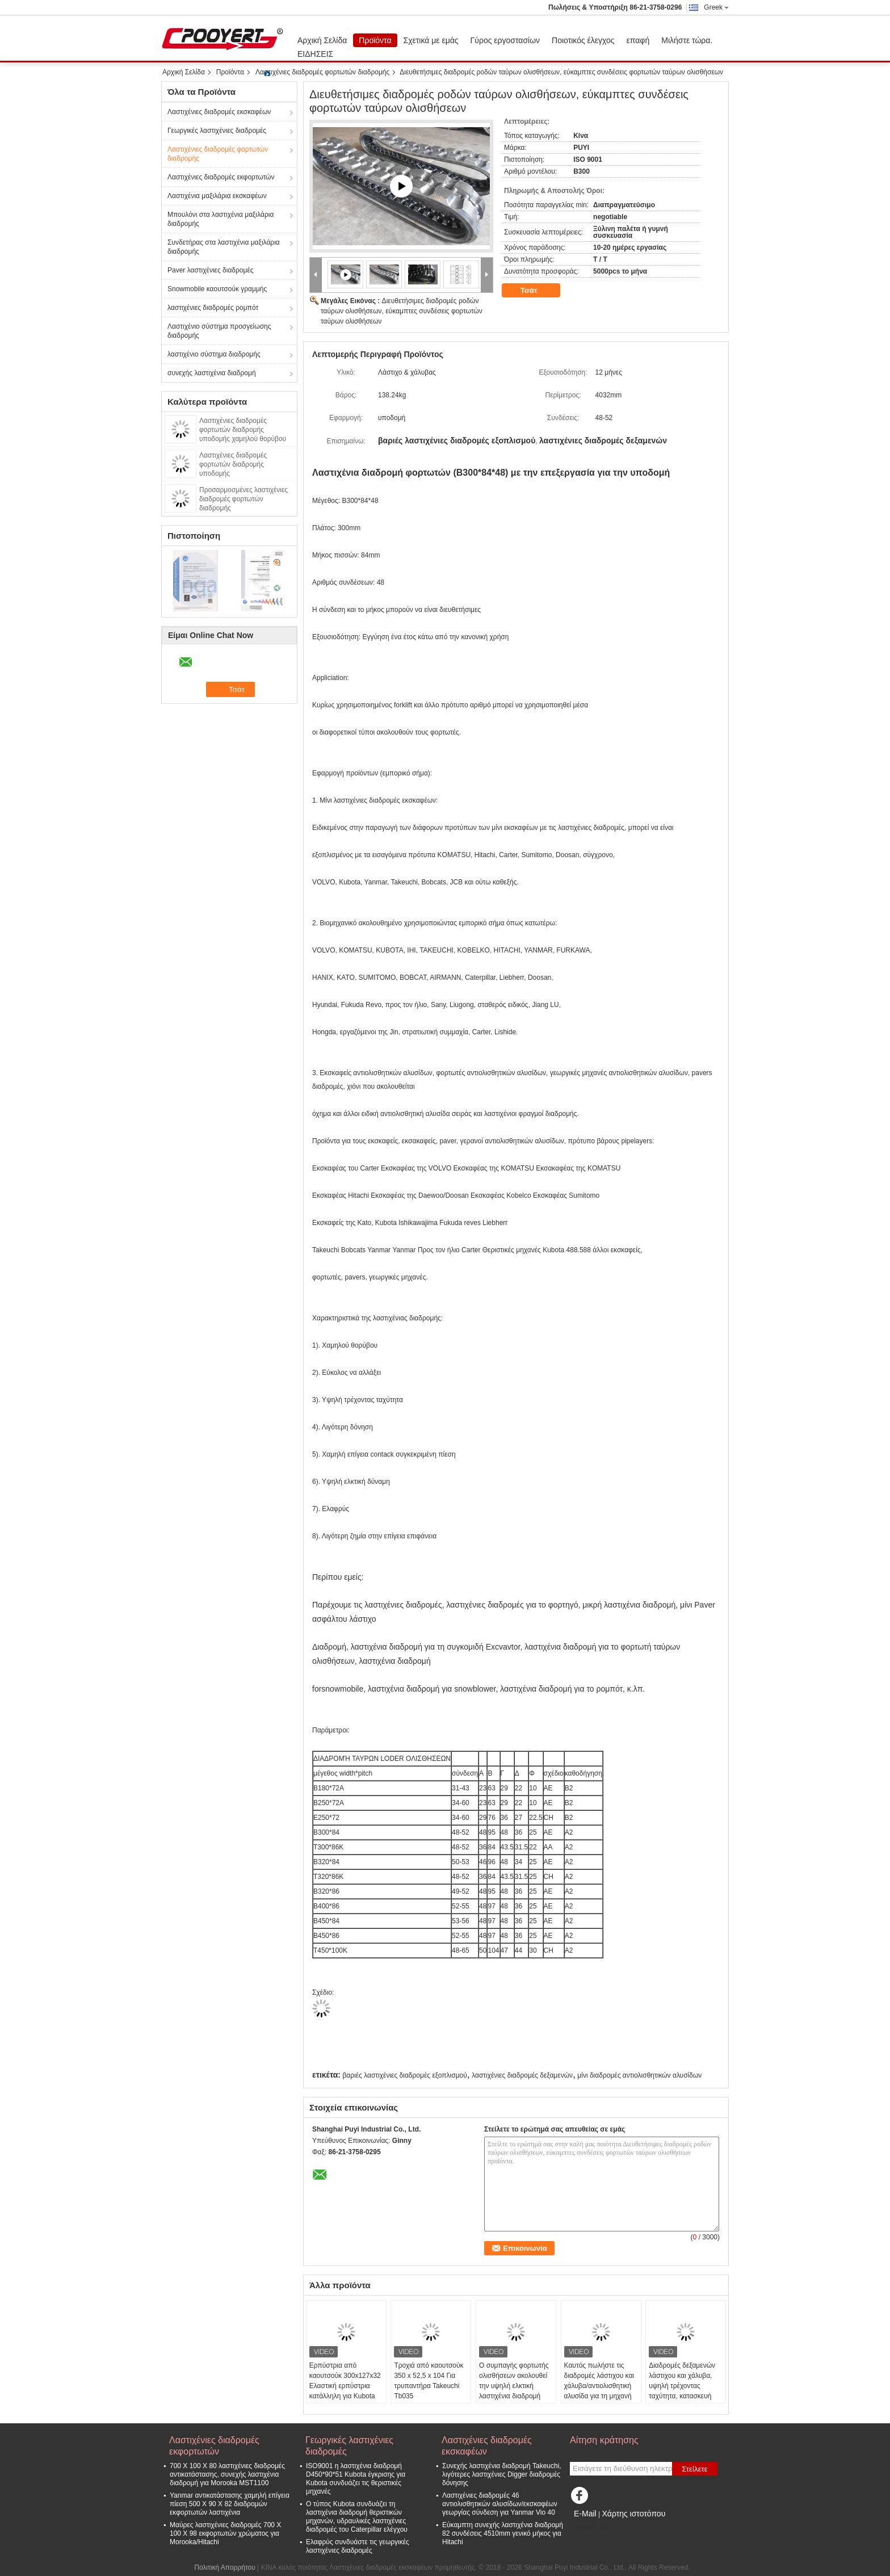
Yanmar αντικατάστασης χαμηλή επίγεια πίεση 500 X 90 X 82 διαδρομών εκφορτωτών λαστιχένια (229, 2503)
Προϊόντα (375, 40)
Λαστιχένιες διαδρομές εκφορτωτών (220, 177)
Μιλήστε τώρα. (686, 40)
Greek (716, 7)
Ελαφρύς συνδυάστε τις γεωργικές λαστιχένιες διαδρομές (357, 2546)
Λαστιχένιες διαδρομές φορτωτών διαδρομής (322, 72)
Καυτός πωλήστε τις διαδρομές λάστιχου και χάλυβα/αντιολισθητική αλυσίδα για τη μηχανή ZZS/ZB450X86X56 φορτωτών (599, 2390)
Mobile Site (590, 2528)
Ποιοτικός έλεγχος (583, 40)
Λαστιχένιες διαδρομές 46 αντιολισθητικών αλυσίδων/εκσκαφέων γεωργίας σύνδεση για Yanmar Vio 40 (499, 2503)
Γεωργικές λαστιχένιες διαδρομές (216, 131)
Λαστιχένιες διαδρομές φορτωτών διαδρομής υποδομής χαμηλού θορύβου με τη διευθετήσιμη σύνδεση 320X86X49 (242, 439)
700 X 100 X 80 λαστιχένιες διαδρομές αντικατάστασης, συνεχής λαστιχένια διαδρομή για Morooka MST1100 (227, 2474)
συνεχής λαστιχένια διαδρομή (211, 373)
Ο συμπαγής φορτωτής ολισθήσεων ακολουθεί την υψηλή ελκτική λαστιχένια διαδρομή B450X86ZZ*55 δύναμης (513, 2390)
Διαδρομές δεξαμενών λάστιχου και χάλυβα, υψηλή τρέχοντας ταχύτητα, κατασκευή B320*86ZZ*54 (682, 2385)
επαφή (638, 40)
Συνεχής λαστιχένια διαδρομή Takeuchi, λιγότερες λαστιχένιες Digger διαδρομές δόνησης (501, 2474)
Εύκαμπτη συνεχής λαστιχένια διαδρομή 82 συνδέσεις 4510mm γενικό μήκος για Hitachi (502, 2533)
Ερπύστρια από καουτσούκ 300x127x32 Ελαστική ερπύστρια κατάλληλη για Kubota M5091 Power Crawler (345, 2385)
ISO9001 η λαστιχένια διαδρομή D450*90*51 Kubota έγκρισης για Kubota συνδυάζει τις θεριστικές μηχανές (355, 2478)
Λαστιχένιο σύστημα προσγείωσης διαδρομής (219, 330)
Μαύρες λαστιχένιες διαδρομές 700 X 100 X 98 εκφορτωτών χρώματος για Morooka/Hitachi (225, 2533)
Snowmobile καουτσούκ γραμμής (217, 289)
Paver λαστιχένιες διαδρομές (210, 270)
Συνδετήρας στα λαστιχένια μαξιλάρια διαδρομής (223, 246)
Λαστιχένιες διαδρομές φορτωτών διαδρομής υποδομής (233, 464)
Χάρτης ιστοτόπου (633, 2513)
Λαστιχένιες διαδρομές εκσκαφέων (219, 112)
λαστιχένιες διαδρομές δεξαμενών (522, 2075)
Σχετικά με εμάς (431, 40)
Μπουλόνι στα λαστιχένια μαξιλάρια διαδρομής (220, 219)
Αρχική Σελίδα (322, 40)
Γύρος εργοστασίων (505, 40)
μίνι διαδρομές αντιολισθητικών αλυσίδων (639, 2075)
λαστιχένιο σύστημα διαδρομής (214, 354)
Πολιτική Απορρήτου (224, 2567)
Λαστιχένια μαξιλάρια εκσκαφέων (217, 196)
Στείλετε (695, 2469)
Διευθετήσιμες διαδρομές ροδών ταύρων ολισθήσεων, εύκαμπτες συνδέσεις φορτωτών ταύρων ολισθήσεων (401, 311)
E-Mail (585, 2513)
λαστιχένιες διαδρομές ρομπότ (212, 308)
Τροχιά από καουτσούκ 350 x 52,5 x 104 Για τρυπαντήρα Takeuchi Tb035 (428, 2380)
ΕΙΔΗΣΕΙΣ (315, 53)
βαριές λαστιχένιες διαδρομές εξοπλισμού (404, 2075)
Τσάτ (536, 290)
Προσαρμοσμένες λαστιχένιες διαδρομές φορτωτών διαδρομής (243, 499)
